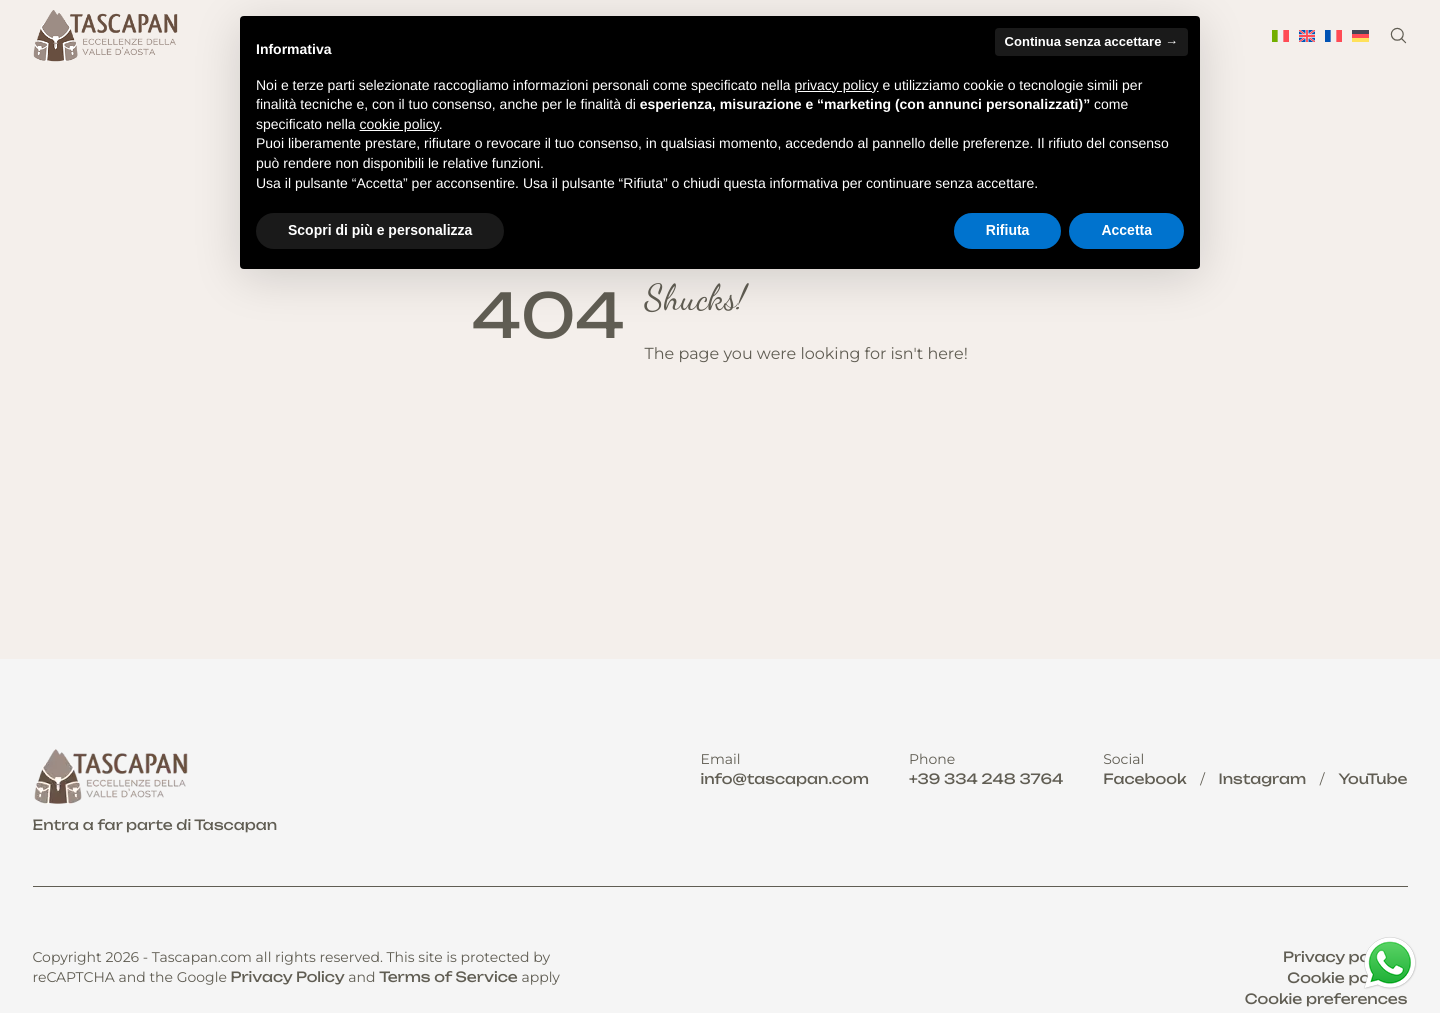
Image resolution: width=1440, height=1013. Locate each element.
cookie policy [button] (399, 124)
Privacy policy (1340, 957)
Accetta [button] (1126, 230)
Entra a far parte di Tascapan (155, 825)
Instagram (1263, 779)
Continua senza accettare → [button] (1091, 41)
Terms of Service (448, 977)
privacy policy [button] (837, 85)
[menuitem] (1280, 35)
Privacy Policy (288, 977)
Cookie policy (1342, 978)
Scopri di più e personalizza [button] (380, 230)
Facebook (1144, 779)
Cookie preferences (1326, 999)
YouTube (1372, 779)
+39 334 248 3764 (986, 779)
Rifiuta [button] (1008, 230)
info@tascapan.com (785, 779)
